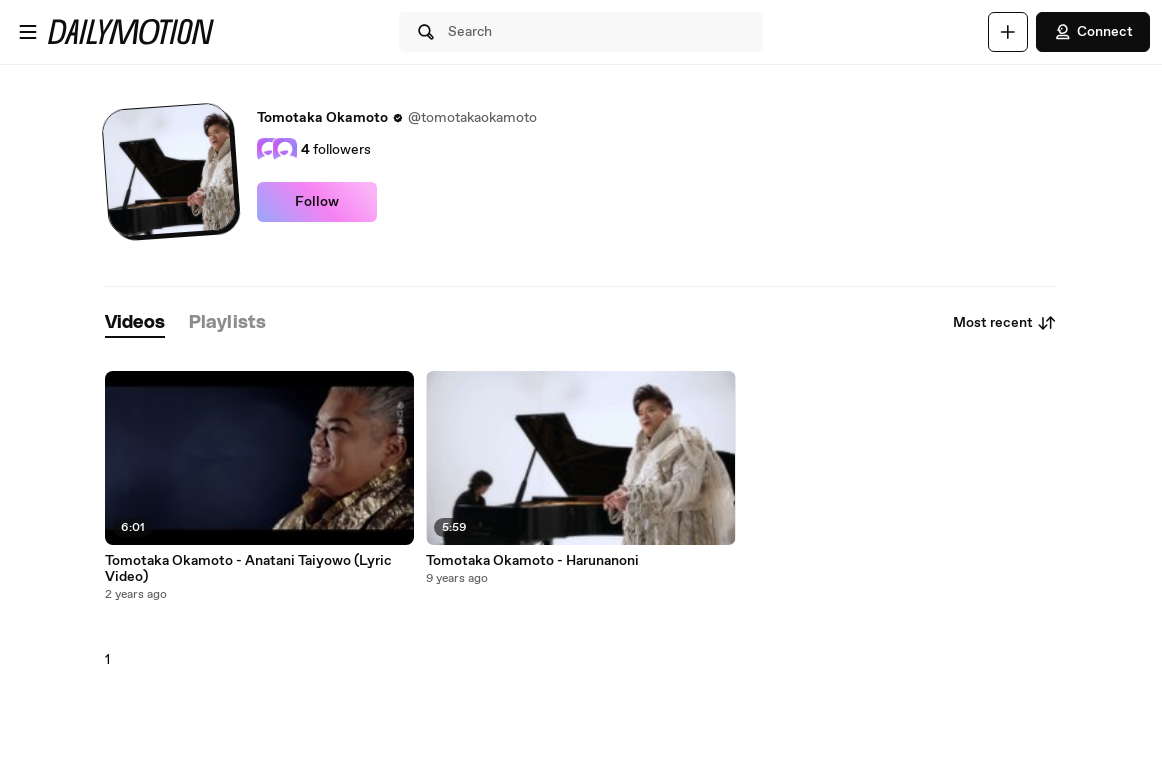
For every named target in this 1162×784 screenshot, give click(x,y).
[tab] (135, 323)
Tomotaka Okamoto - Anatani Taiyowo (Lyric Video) (248, 569)
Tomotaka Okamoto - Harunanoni (532, 561)
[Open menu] (28, 32)
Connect (1093, 32)
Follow (317, 202)
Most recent (1005, 323)
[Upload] (1008, 32)
